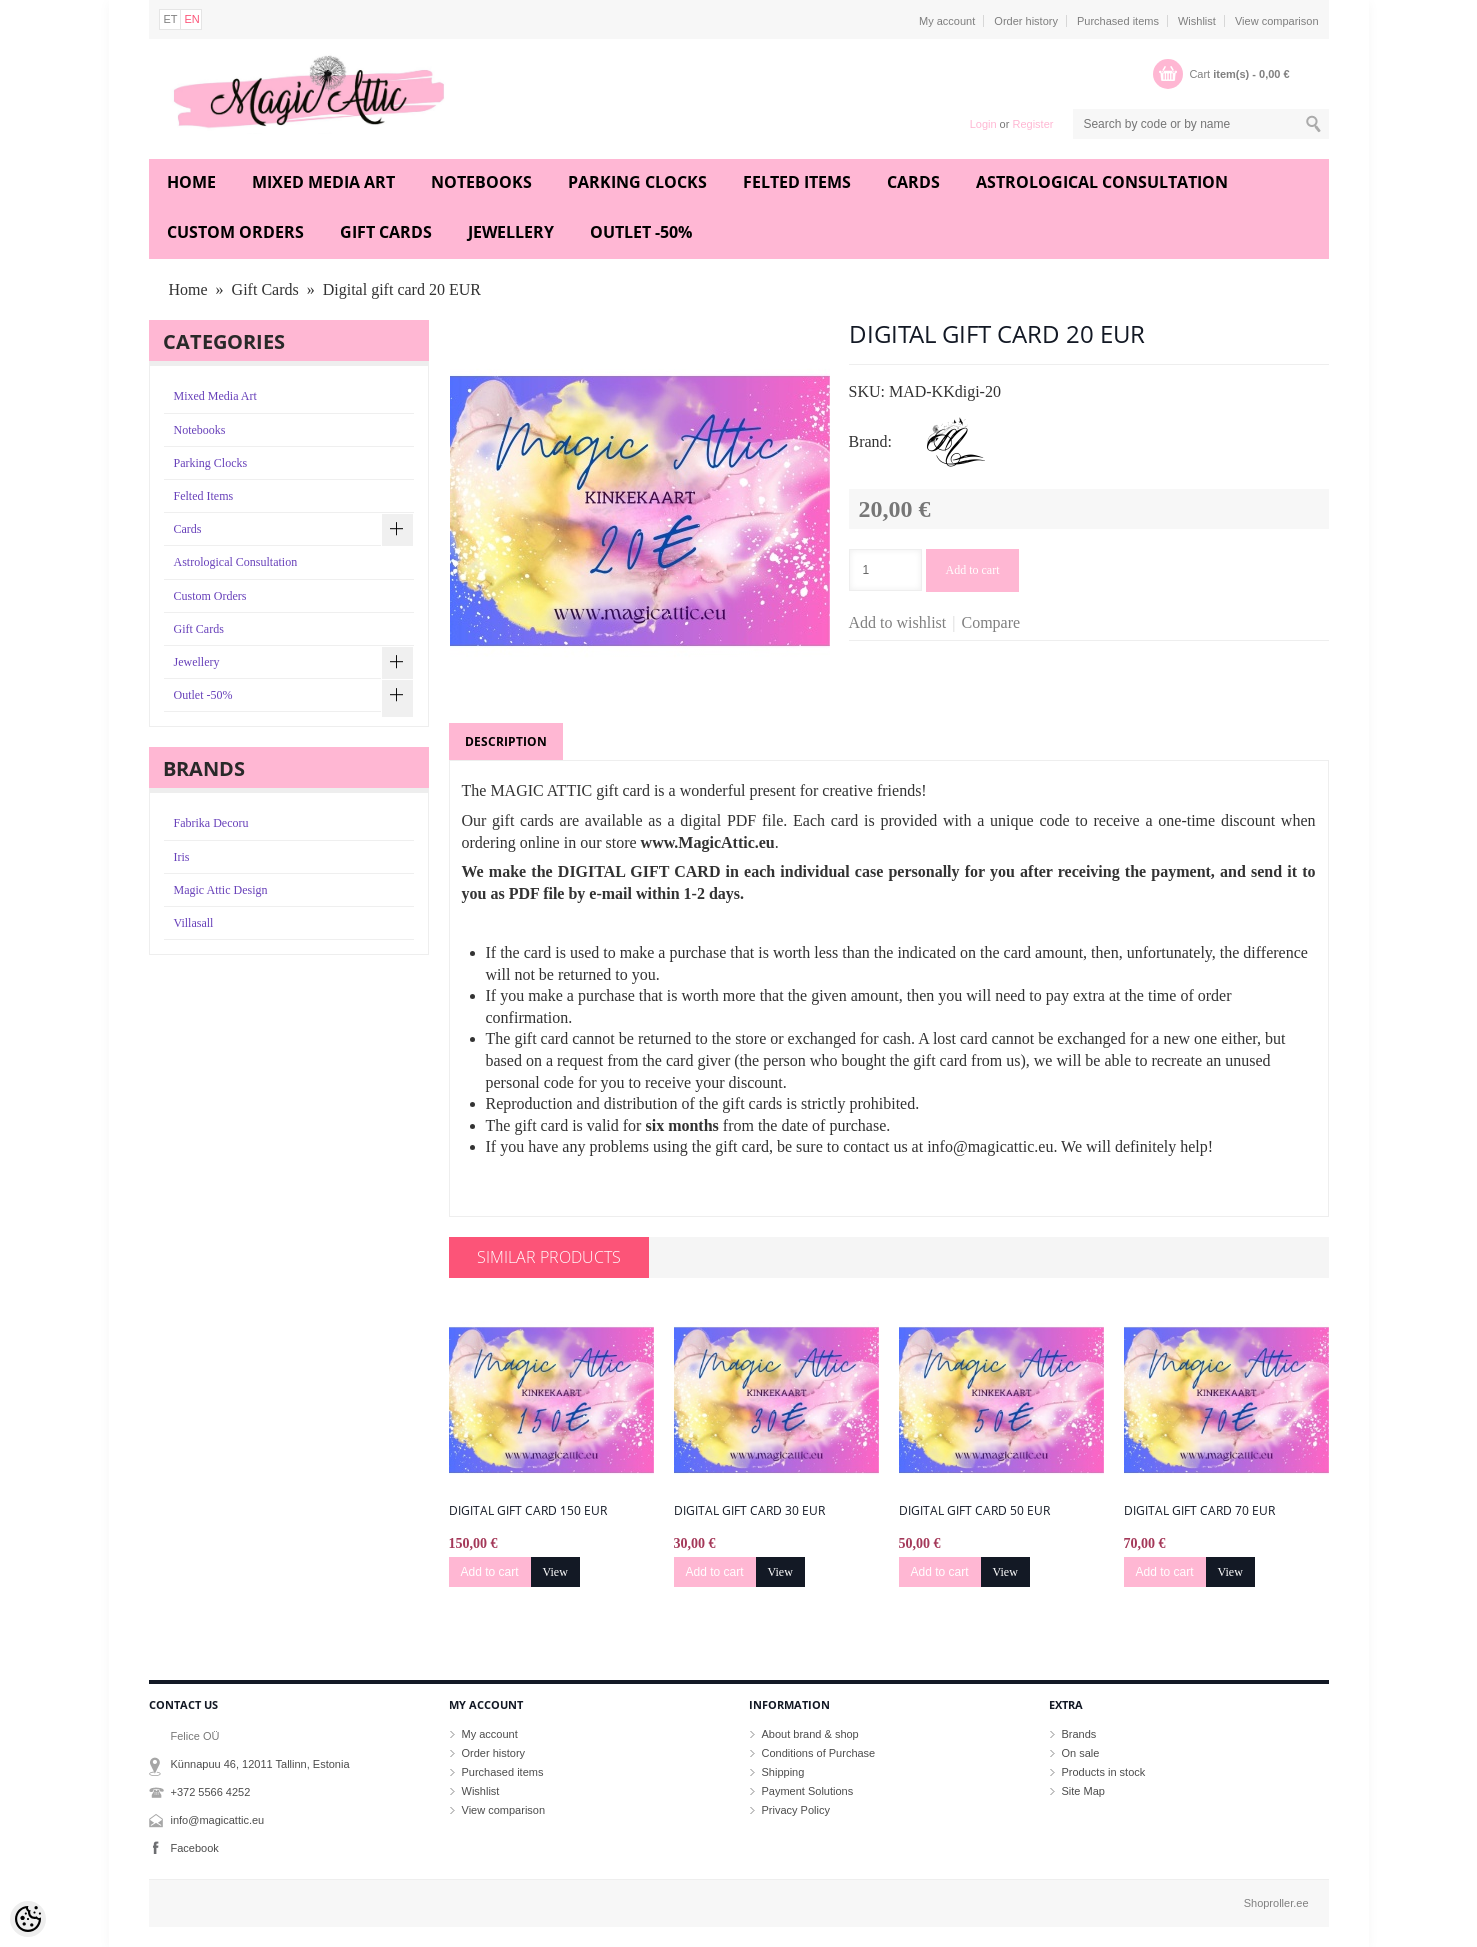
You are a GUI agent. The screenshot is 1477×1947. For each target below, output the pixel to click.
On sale (1081, 1753)
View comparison (1277, 21)
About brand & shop (810, 1734)
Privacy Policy (796, 1810)
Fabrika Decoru (211, 823)
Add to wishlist (898, 622)
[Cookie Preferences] (28, 1919)
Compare (991, 622)
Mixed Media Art (323, 182)
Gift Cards (386, 232)
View (555, 1572)
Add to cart (973, 570)
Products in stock (1104, 1772)
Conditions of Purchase (819, 1753)
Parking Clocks (637, 182)
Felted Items (797, 182)
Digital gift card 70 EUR (1199, 1511)
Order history (1026, 21)
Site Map (1083, 1791)
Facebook (195, 1848)
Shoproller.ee (1276, 1903)
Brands (1079, 1734)
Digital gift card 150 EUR (528, 1511)
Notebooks (481, 182)
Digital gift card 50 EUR (974, 1511)
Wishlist (1197, 21)
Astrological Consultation (1102, 182)
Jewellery (511, 232)
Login (983, 124)
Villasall (194, 923)
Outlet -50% (641, 232)
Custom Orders (235, 232)
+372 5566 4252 (211, 1792)
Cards (913, 182)
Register (1032, 124)
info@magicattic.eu (218, 1820)
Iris (182, 857)
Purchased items (1118, 21)
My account (947, 21)
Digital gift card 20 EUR (402, 289)
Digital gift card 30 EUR (749, 1511)
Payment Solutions (808, 1791)
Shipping (783, 1772)
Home (191, 182)
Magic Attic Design (221, 890)
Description (506, 741)
